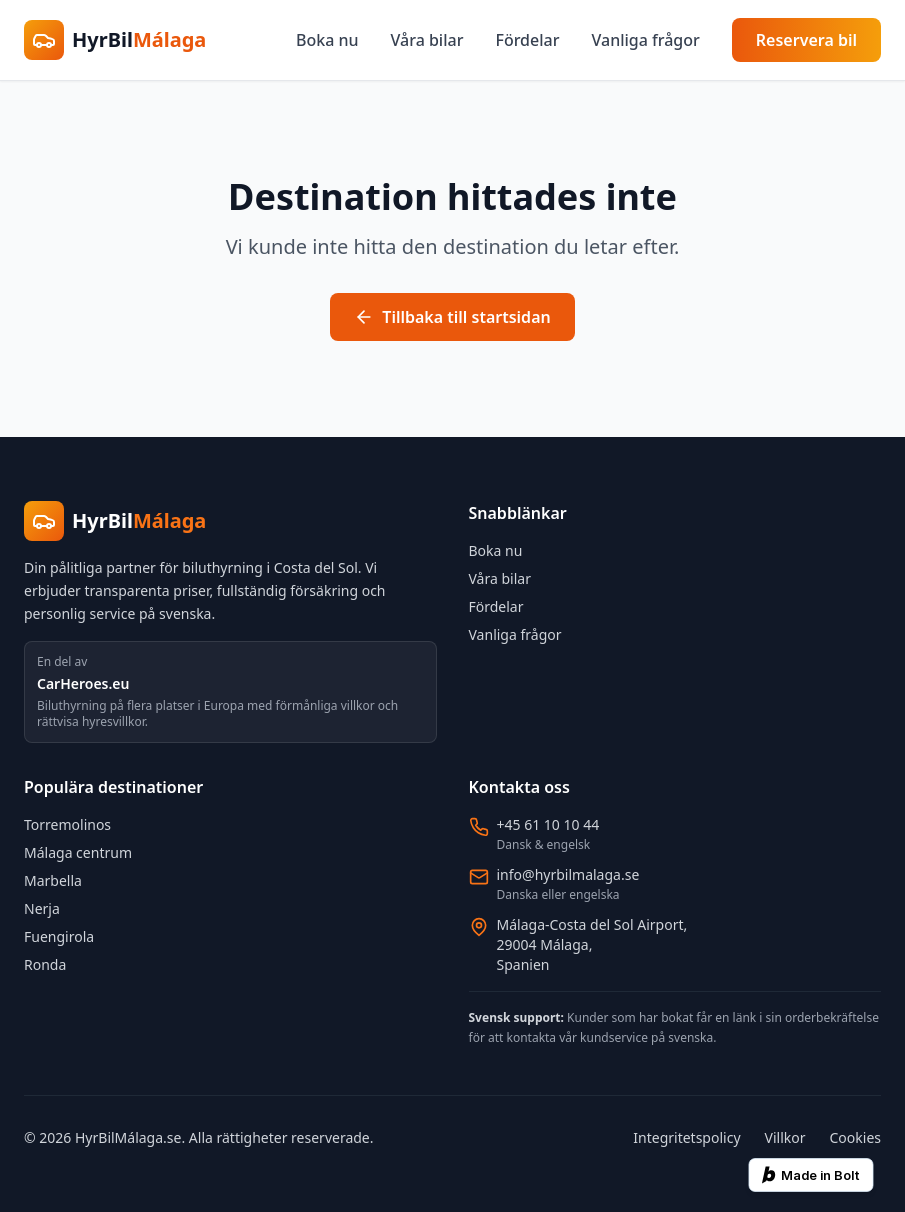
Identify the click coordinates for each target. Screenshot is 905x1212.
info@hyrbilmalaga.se (568, 874)
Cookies (855, 1137)
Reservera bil (806, 40)
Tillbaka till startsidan (452, 317)
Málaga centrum (78, 852)
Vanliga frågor (645, 40)
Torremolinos (67, 824)
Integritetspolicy (686, 1137)
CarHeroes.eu (83, 683)
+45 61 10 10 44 (548, 824)
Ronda (45, 964)
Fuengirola (59, 936)
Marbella (53, 880)
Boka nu (327, 40)
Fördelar (527, 40)
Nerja (42, 908)
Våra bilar (427, 40)
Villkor (785, 1137)
